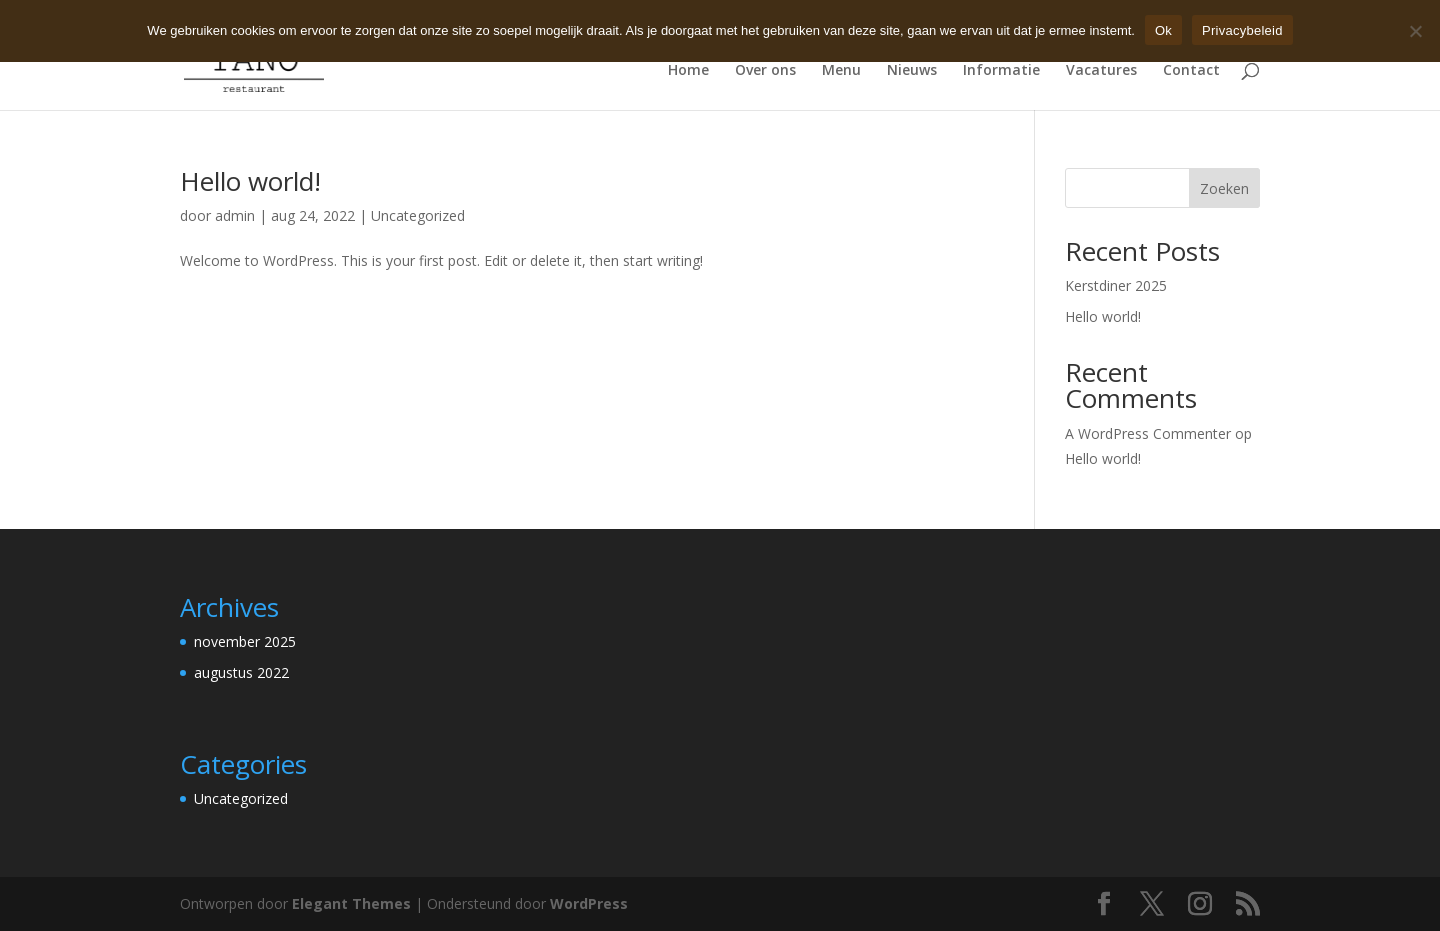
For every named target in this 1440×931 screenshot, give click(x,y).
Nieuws (912, 71)
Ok (1163, 30)
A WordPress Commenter (1148, 433)
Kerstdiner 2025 (1116, 285)
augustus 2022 (241, 672)
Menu (841, 71)
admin (235, 215)
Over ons (765, 71)
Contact (1191, 71)
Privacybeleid (1242, 30)
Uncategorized (418, 215)
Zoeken (1224, 188)
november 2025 (245, 641)
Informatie (1001, 71)
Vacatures (1101, 71)
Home (688, 71)
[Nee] (1415, 31)
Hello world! (250, 181)
